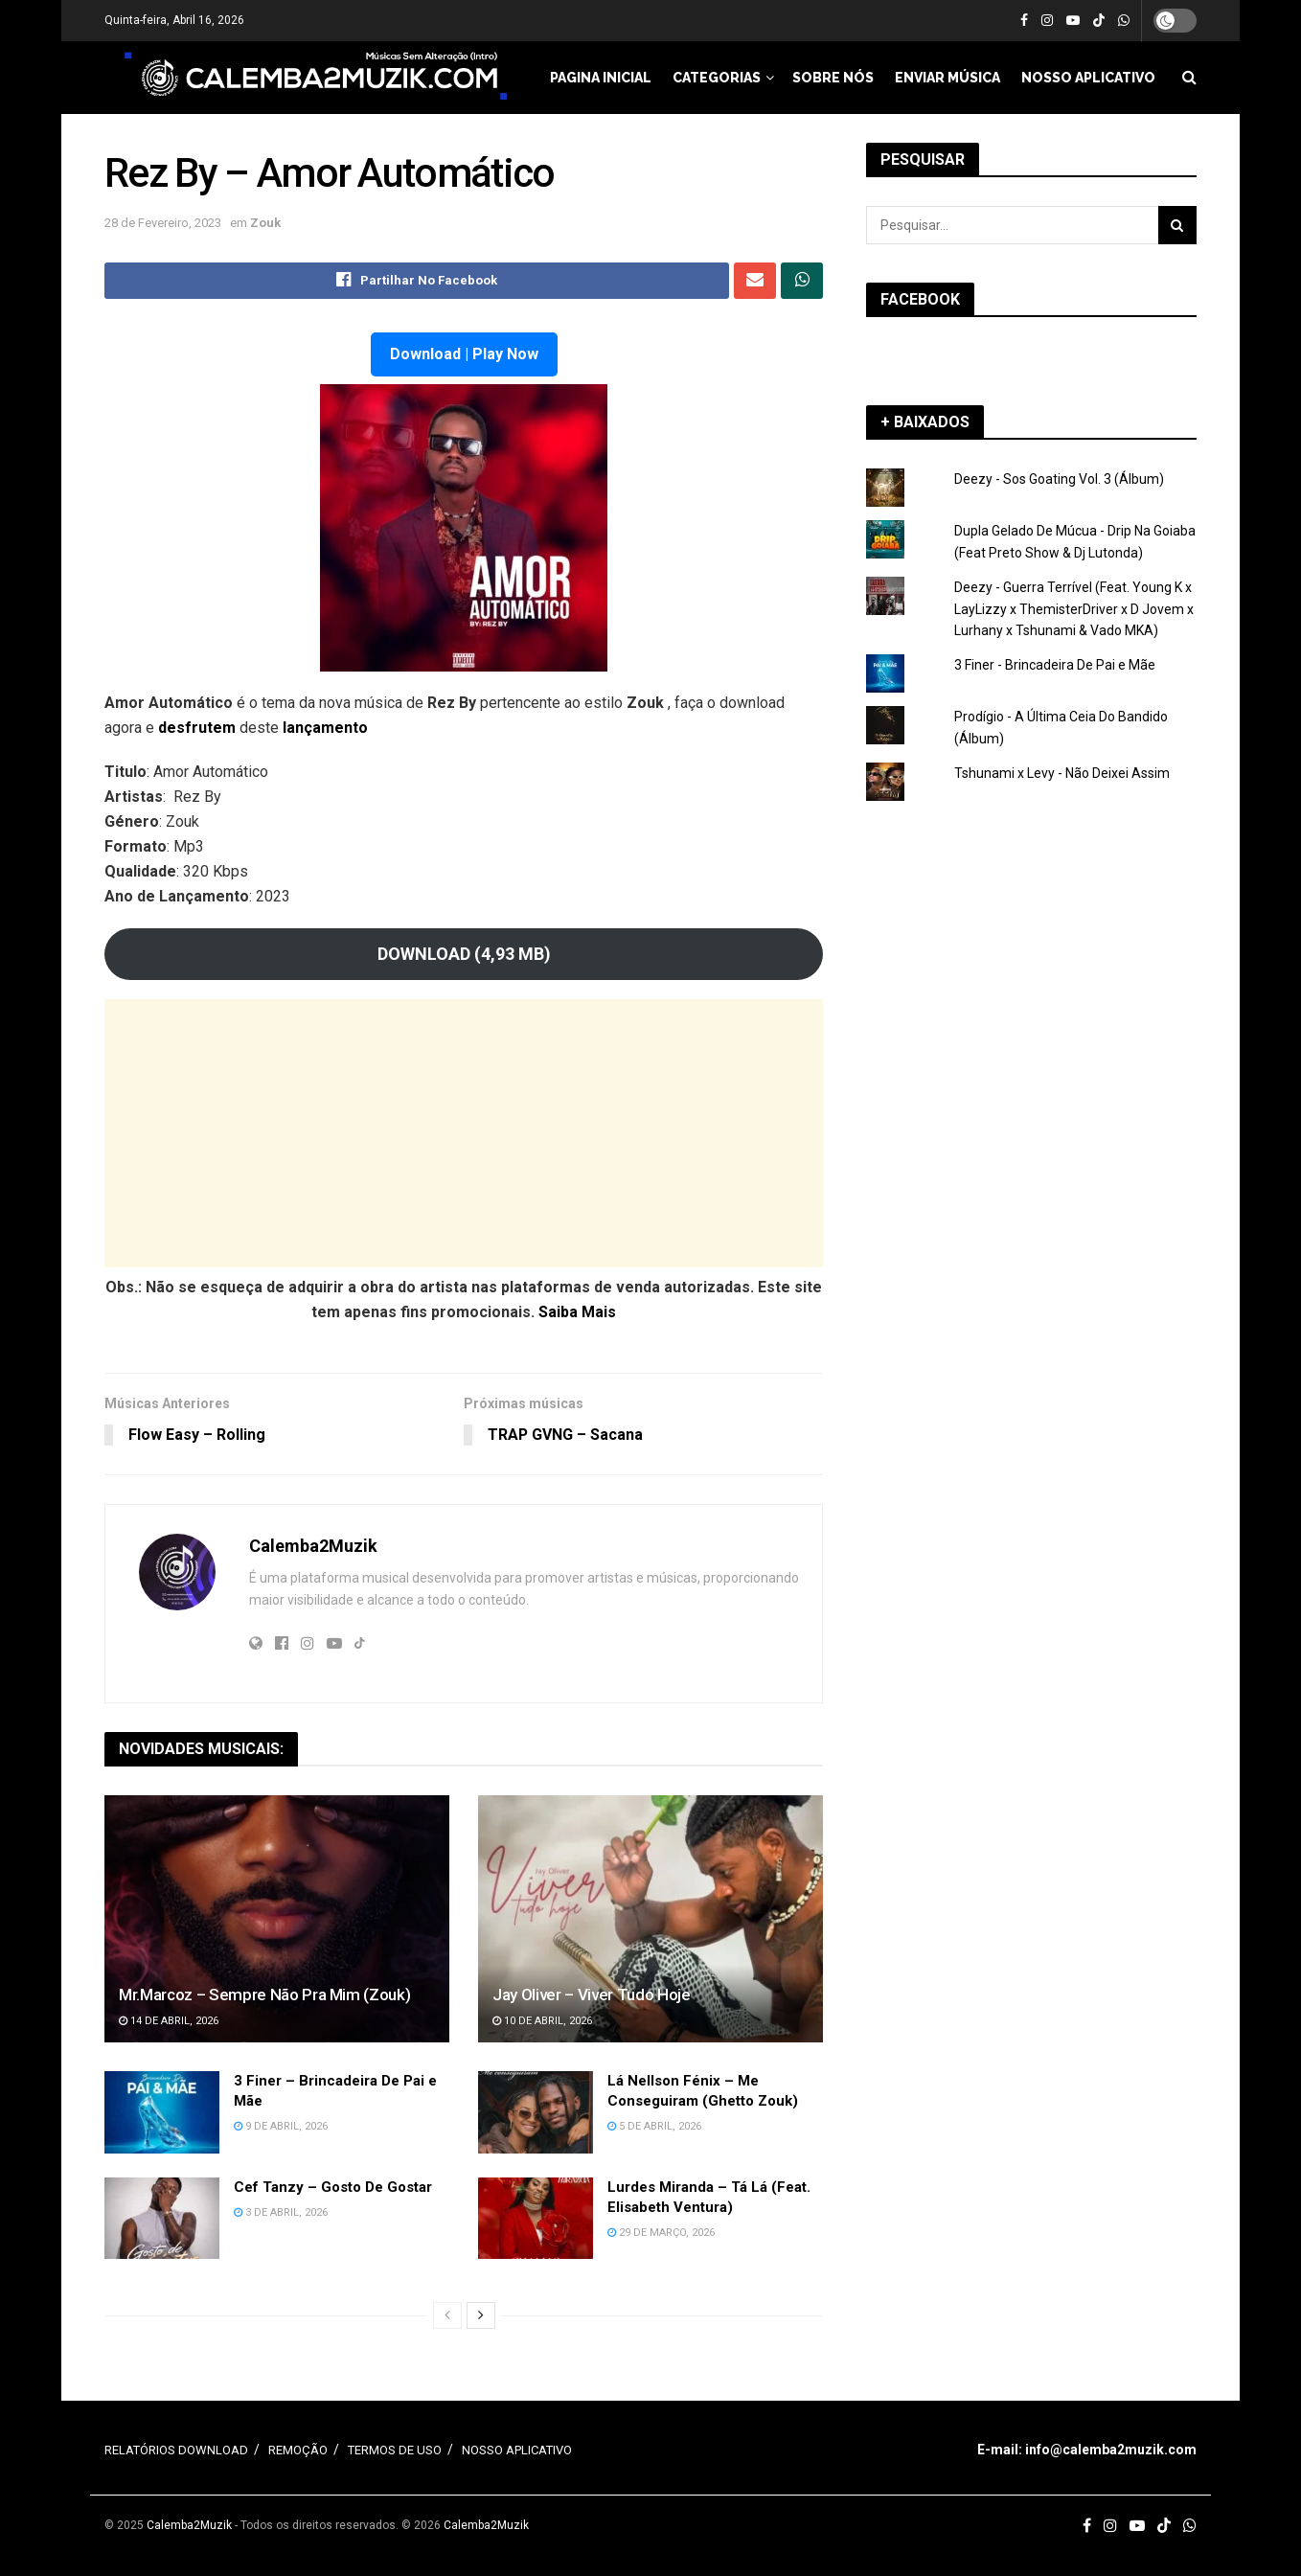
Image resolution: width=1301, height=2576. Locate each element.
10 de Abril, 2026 (542, 2022)
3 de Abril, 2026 (281, 2212)
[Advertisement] (463, 1133)
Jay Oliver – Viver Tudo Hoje (591, 1994)
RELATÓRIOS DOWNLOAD (176, 2451)
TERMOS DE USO (395, 2451)
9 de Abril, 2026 (281, 2126)
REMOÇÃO (298, 2451)
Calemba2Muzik (313, 1546)
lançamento (325, 727)
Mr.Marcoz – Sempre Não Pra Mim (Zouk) (264, 1994)
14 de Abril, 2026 (168, 2022)
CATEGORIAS (717, 77)
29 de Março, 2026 (661, 2232)
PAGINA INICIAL (600, 77)
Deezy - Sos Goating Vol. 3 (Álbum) (1059, 479)
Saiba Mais (577, 1312)
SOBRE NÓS (833, 77)
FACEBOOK (920, 299)
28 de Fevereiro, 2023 (162, 223)
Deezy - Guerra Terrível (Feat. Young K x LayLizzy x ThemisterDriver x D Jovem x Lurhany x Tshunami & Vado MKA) (1074, 609)
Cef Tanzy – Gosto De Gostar (333, 2187)
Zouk (265, 223)
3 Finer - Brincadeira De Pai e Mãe (1054, 664)
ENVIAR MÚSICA (947, 77)
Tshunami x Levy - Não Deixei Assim (1062, 773)
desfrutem (199, 727)
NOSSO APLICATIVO (1088, 77)
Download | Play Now (464, 354)
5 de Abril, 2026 (654, 2126)
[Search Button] (1177, 225)
